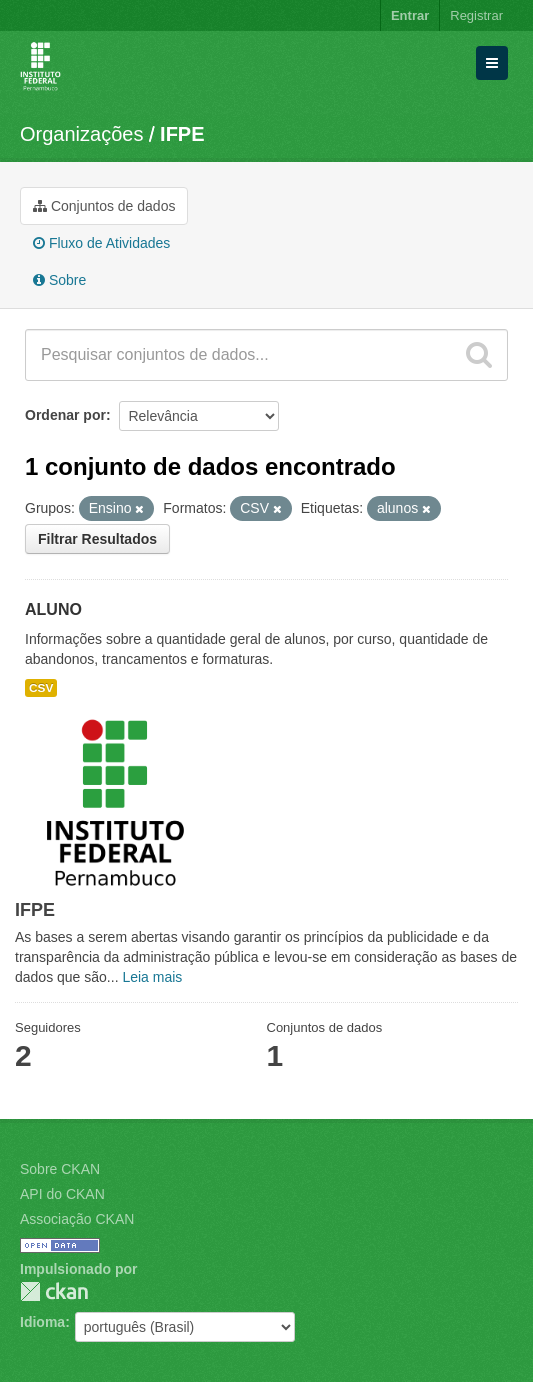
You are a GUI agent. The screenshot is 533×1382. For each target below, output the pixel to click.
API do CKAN (62, 1194)
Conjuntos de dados (104, 206)
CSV (41, 688)
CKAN (54, 1291)
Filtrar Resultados (97, 539)
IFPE (182, 134)
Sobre (59, 280)
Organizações (81, 134)
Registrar (476, 15)
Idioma (42, 1322)
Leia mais (152, 977)
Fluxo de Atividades (101, 243)
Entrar (410, 15)
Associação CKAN (77, 1219)
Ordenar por (65, 415)
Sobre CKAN (60, 1169)
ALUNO (53, 609)
